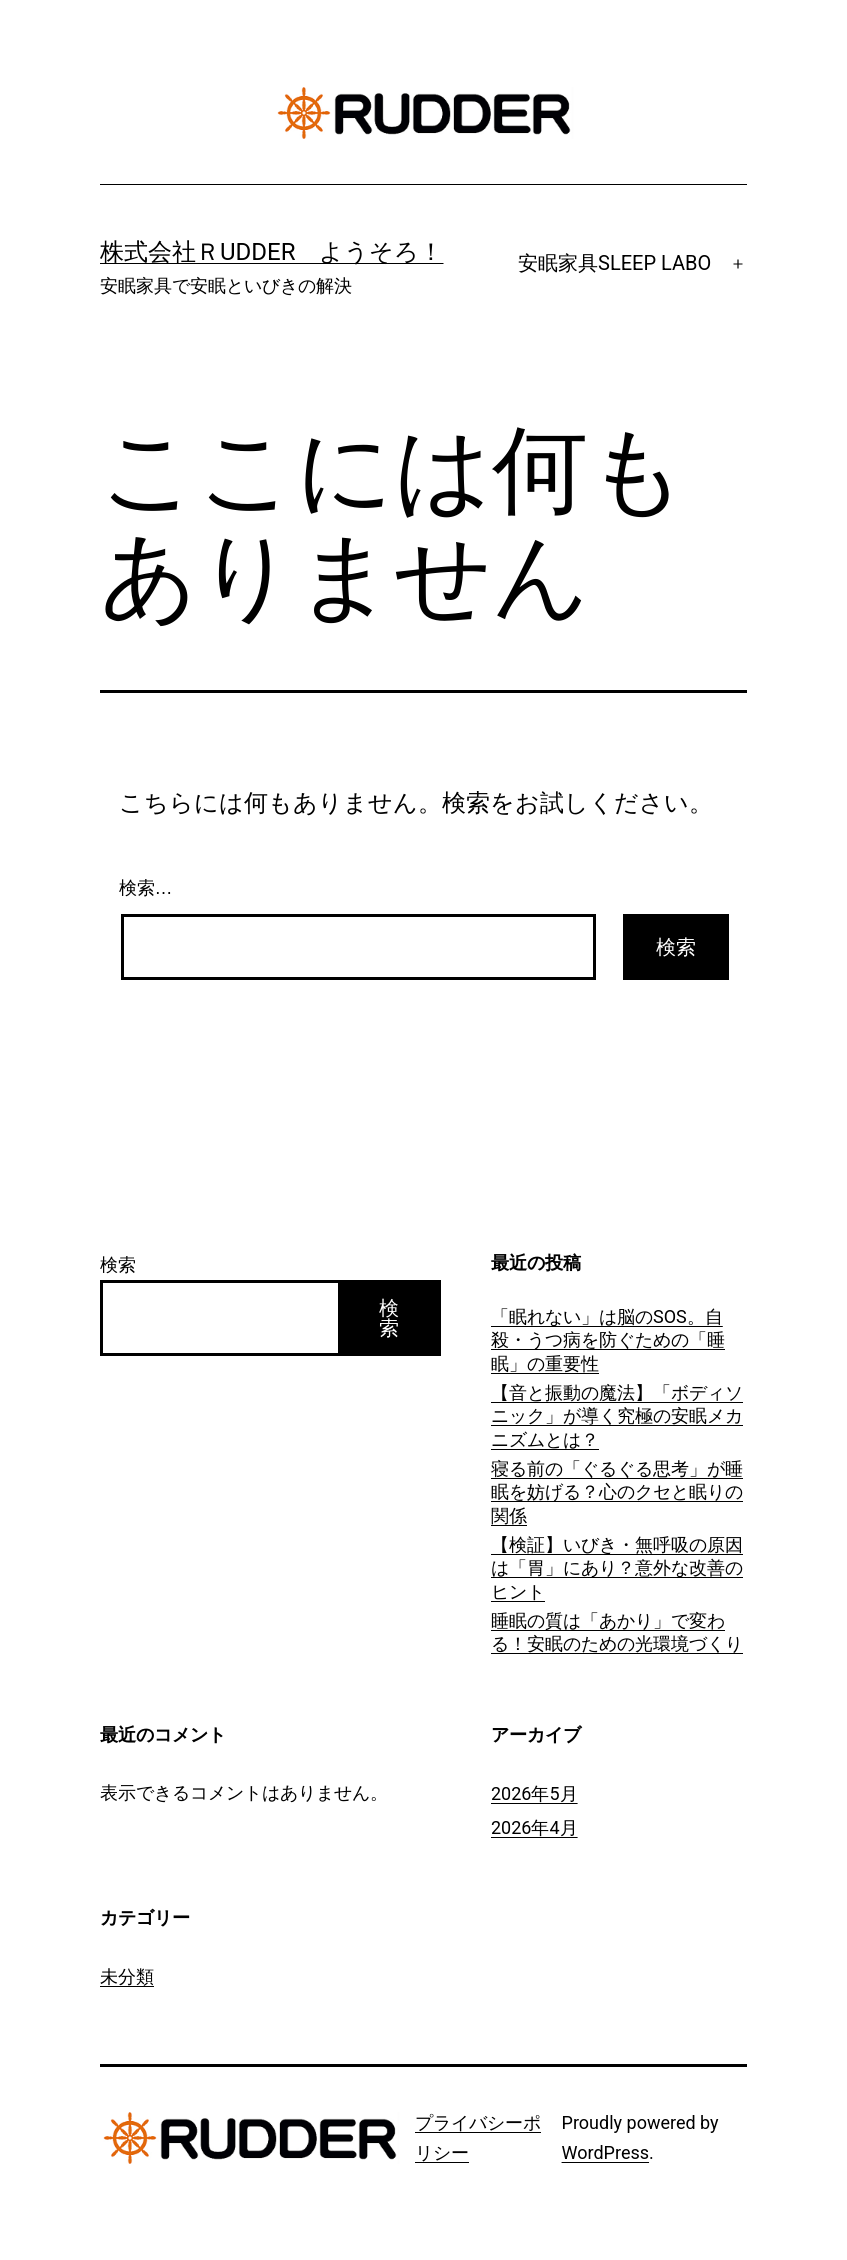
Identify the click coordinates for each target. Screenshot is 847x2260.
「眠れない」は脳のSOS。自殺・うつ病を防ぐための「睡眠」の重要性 (608, 1340)
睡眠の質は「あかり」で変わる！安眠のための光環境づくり (617, 1632)
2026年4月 (534, 1827)
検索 (118, 1264)
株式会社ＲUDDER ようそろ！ (272, 252)
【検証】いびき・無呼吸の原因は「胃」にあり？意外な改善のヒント (617, 1568)
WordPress (605, 2152)
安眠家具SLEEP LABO (614, 263)
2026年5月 (534, 1793)
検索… (146, 888)
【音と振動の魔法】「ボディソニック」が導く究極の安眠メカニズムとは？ (617, 1416)
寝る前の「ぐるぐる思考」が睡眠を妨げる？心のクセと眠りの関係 (617, 1492)
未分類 (127, 1976)
